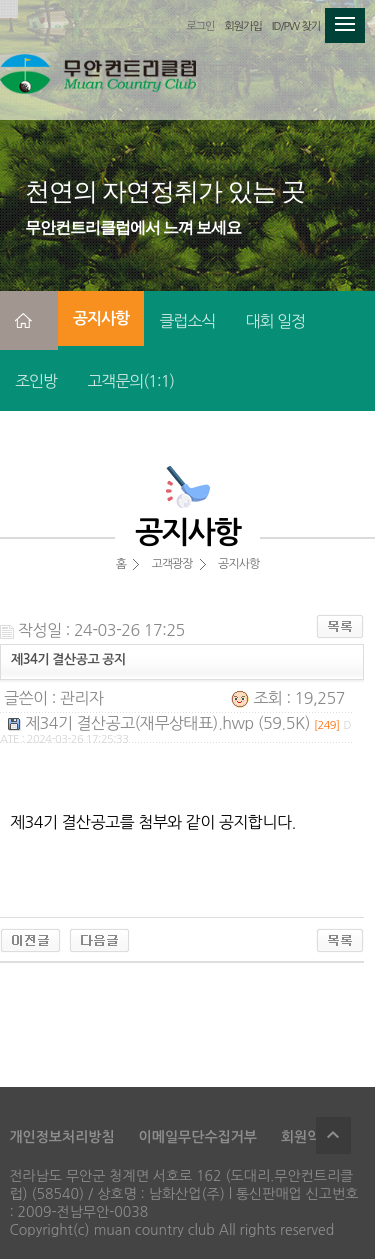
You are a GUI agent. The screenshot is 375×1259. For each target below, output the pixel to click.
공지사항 (101, 318)
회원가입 (242, 26)
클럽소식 (187, 321)
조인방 (36, 381)
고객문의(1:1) (130, 381)
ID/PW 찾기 (296, 26)
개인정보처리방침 (61, 1137)
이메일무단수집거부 (198, 1137)
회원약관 (307, 1137)
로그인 (200, 26)
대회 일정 (275, 321)
